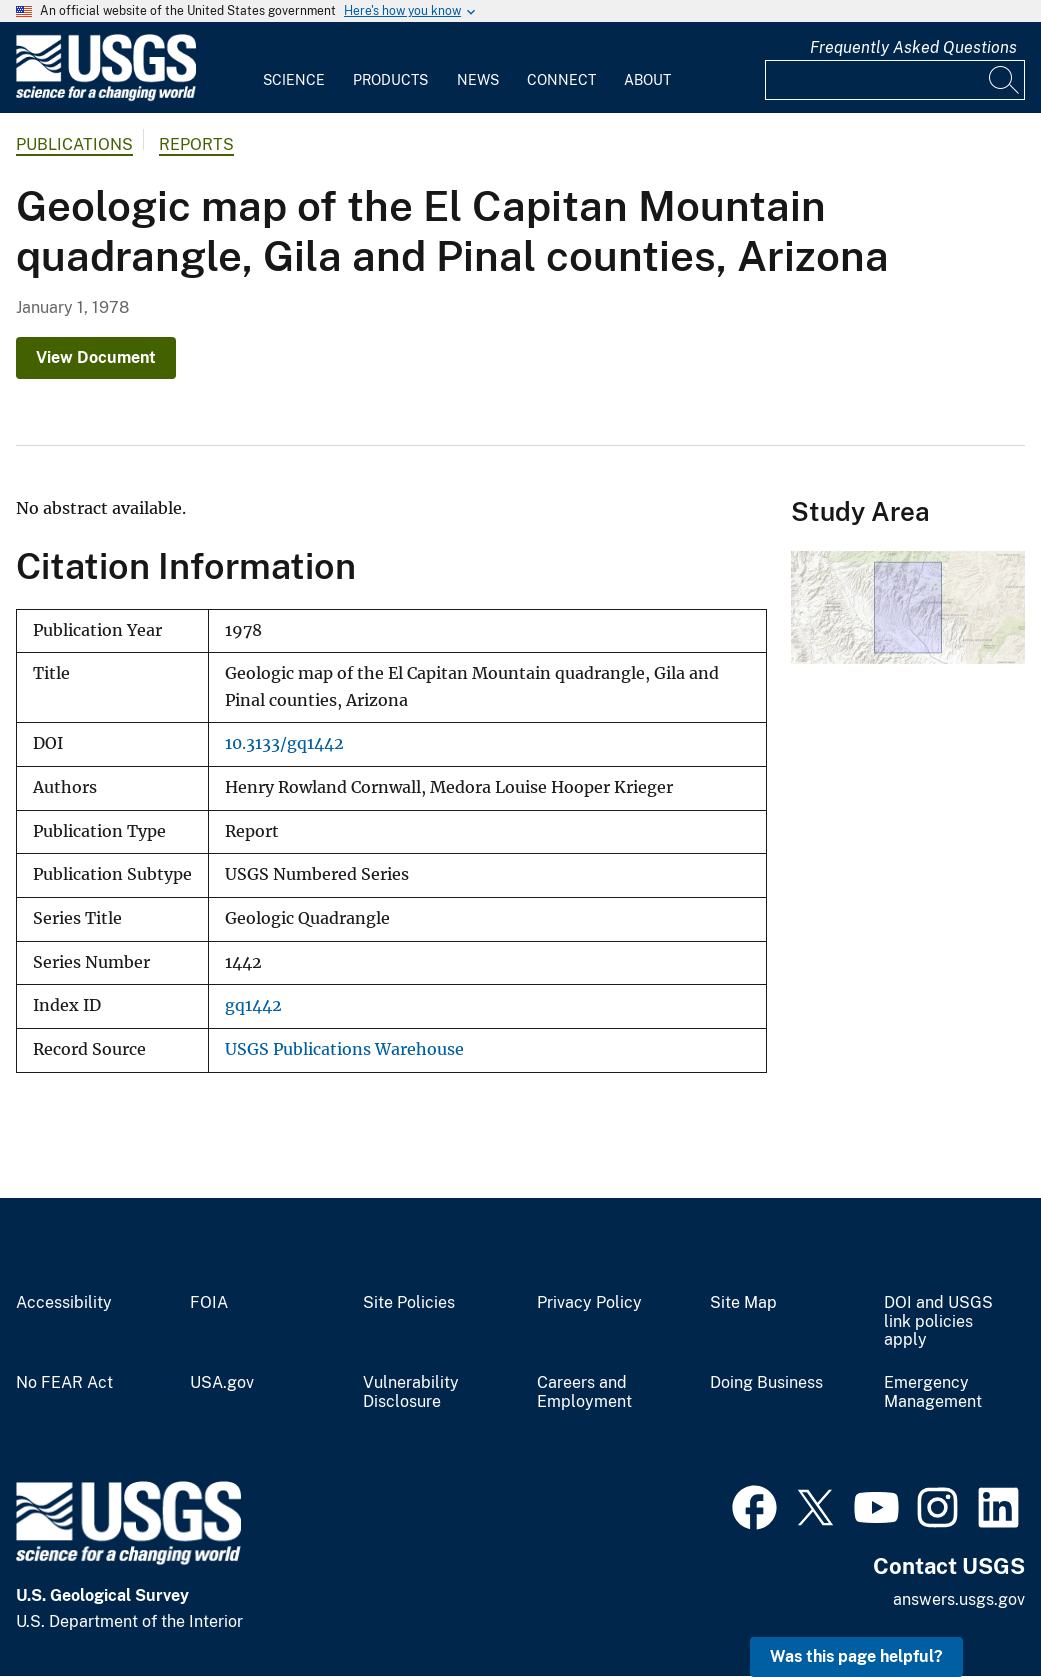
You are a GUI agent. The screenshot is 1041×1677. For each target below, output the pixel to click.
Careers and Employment (584, 1392)
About (647, 80)
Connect (561, 80)
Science (294, 80)
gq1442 (253, 1005)
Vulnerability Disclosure (411, 1392)
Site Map (743, 1303)
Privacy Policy (589, 1303)
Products (390, 80)
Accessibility (64, 1303)
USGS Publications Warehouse (344, 1049)
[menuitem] (294, 68)
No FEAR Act (64, 1383)
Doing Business (766, 1383)
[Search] (1005, 80)
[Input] (895, 80)
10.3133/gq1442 (284, 743)
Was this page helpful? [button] (856, 1656)
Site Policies (409, 1303)
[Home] (106, 96)
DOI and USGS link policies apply (938, 1322)
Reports (196, 144)
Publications (74, 144)
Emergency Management (933, 1392)
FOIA (209, 1303)
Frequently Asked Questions (913, 47)
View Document (96, 357)
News (478, 80)
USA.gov (222, 1383)
